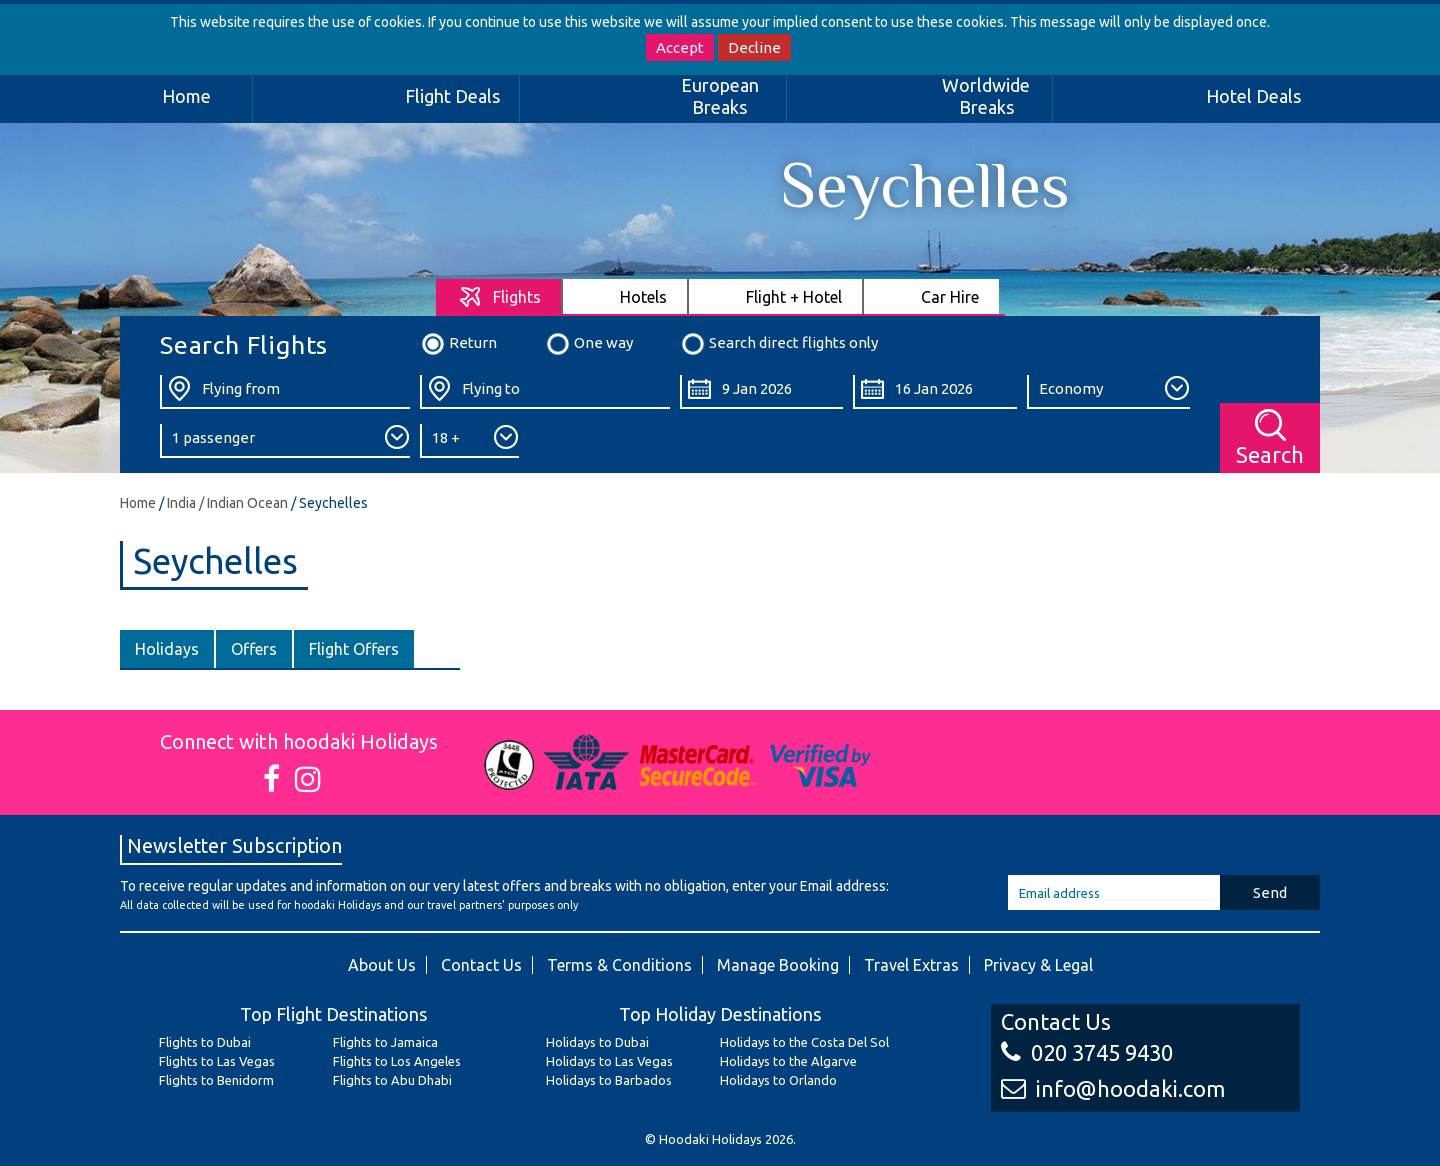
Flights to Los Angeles (397, 1061)
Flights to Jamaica (385, 1042)
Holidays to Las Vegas (609, 1061)
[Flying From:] (285, 392)
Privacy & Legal (1038, 965)
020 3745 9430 (1087, 1052)
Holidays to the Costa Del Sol (804, 1042)
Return (458, 344)
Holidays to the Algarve (788, 1061)
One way (589, 344)
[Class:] (1108, 392)
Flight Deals (452, 96)
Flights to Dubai (205, 1042)
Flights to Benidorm (216, 1080)
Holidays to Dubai (597, 1042)
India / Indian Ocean (227, 503)
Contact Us (481, 965)
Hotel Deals (1253, 96)
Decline (754, 47)
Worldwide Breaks (986, 96)
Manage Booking (778, 965)
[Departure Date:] (761, 392)
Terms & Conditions (619, 965)
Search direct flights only (779, 344)
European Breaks (720, 96)
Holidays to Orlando (778, 1080)
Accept (680, 47)
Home (186, 96)
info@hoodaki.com (1113, 1088)
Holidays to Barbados (609, 1080)
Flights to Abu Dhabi (392, 1080)
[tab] (499, 296)
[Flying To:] (545, 392)
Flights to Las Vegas (217, 1061)
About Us (382, 965)
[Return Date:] (934, 392)
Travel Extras (911, 965)
